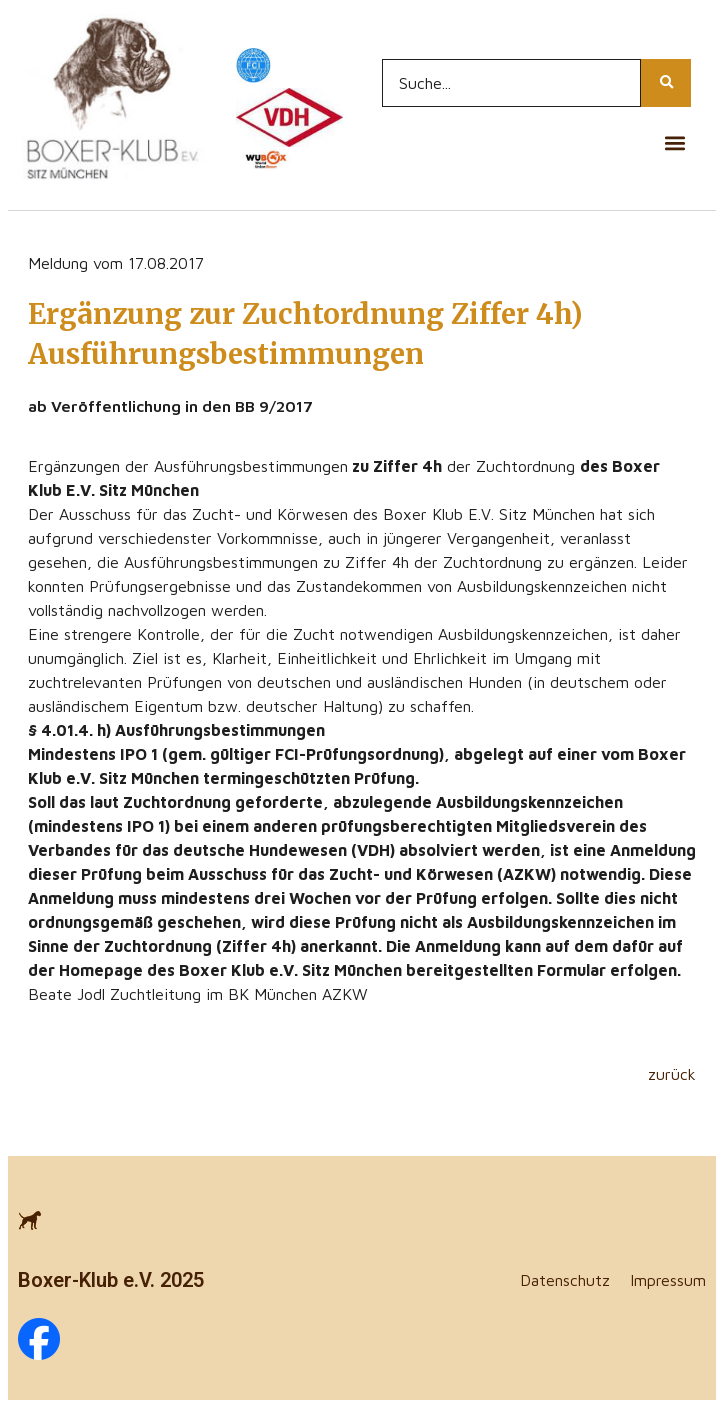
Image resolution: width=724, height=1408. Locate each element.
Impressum (668, 1280)
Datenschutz (565, 1280)
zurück (672, 1074)
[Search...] (511, 83)
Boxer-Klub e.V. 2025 (111, 1280)
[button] (674, 143)
